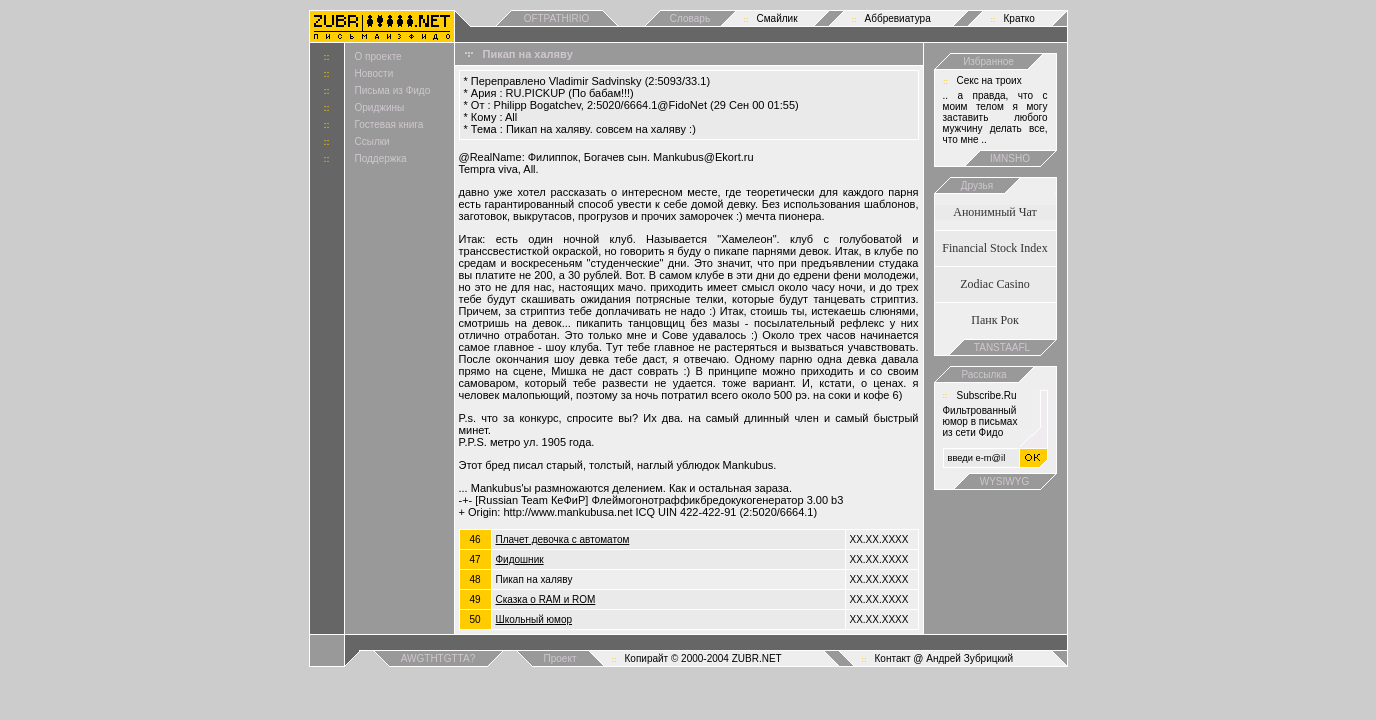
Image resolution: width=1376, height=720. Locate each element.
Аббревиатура (898, 18)
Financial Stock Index (994, 248)
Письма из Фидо (393, 90)
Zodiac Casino (995, 284)
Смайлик (777, 18)
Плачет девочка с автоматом (563, 539)
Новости (374, 73)
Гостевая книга (389, 124)
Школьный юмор (534, 619)
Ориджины (380, 107)
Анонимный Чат (995, 212)
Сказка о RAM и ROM (546, 599)
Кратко (1019, 18)
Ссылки (372, 141)
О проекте (378, 56)
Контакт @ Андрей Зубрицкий (944, 658)
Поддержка (381, 158)
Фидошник (520, 559)
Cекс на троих (989, 80)
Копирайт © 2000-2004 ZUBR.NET (703, 658)
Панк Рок (994, 320)
